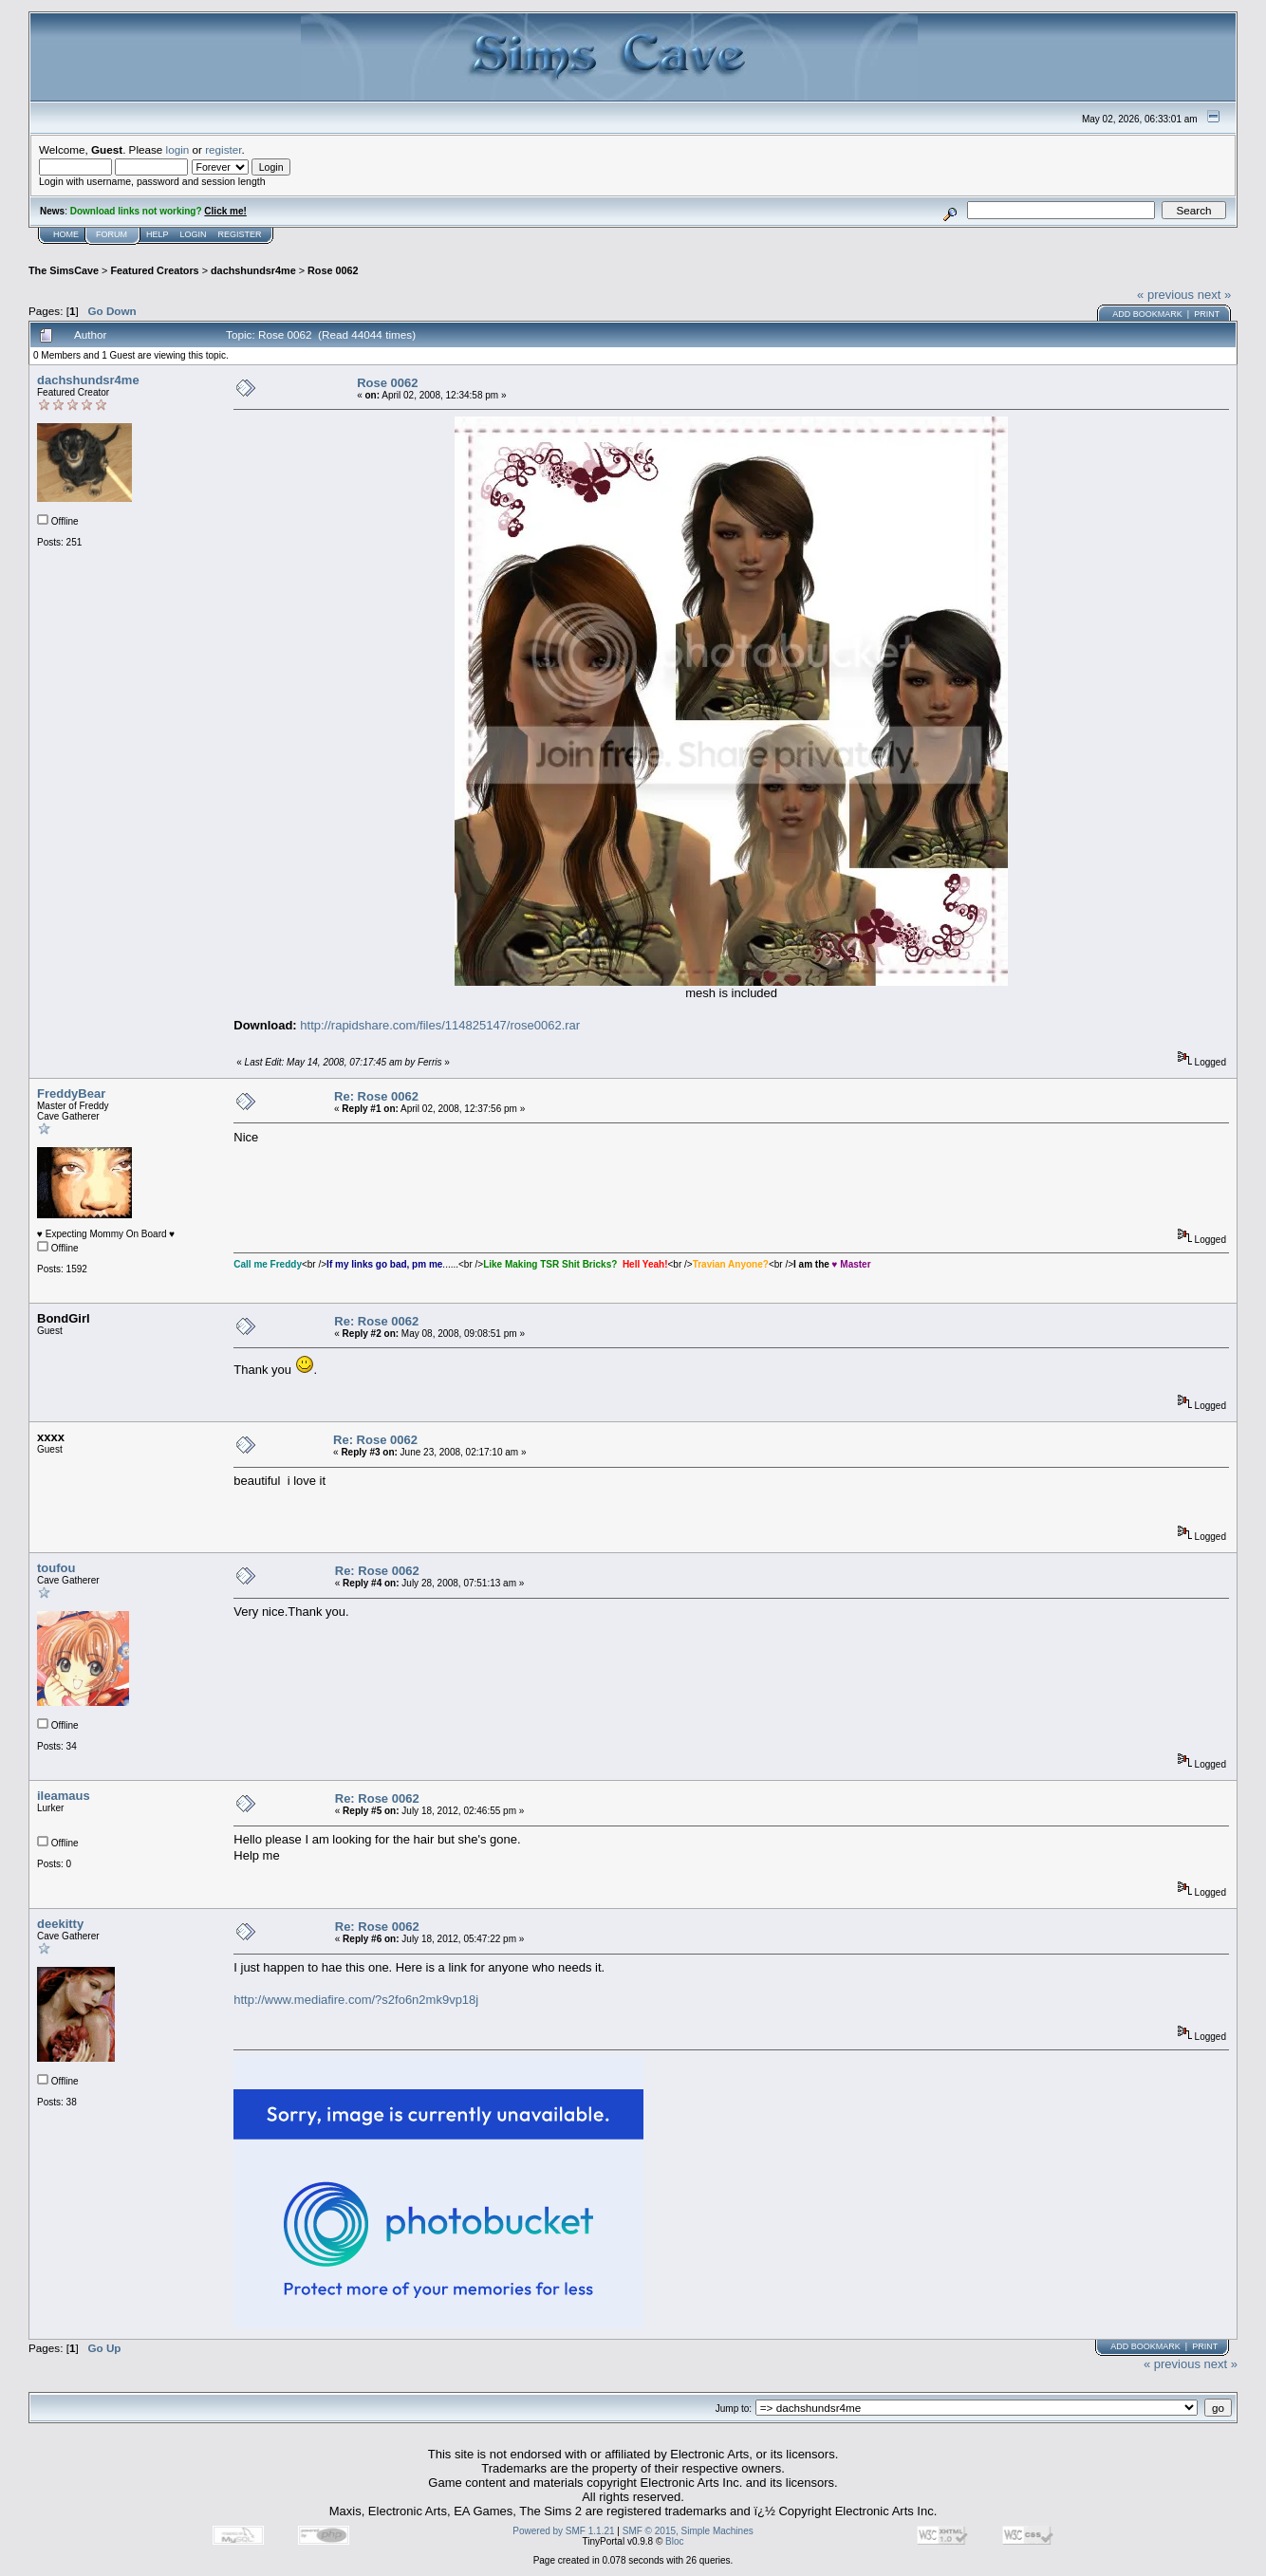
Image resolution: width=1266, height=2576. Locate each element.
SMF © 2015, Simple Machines (688, 2531)
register (223, 149)
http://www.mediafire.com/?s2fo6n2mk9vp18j (355, 1999)
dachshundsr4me (253, 270)
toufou (56, 1568)
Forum (111, 234)
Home (66, 234)
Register (240, 234)
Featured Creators (154, 270)
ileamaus (63, 1795)
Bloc (674, 2541)
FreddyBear (71, 1093)
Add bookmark (1147, 314)
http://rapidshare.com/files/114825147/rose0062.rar (440, 1025)
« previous (1165, 294)
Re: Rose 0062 (376, 1096)
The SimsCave (63, 270)
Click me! (225, 211)
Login (193, 234)
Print (1206, 314)
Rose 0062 (333, 270)
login (178, 149)
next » (1214, 294)
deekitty (60, 1924)
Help (157, 234)
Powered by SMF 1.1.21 (563, 2531)
